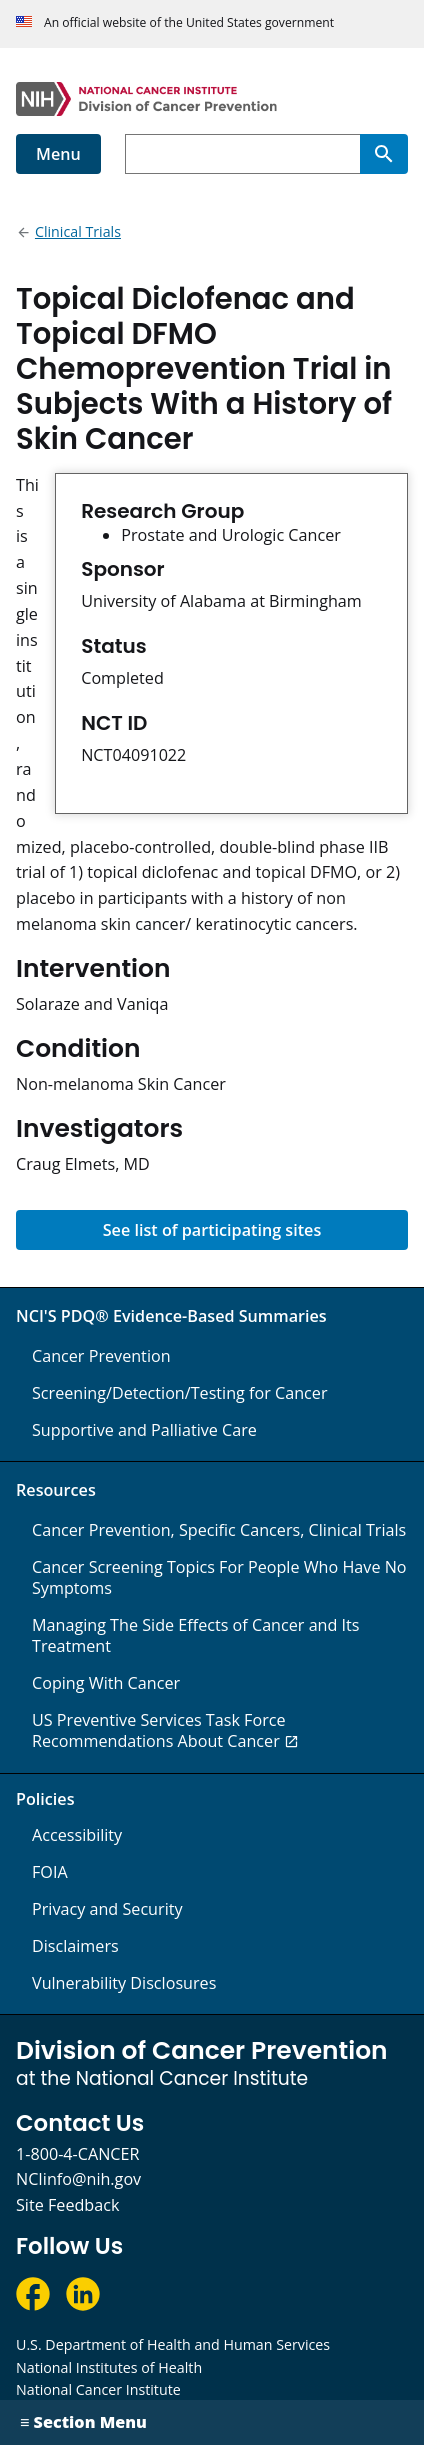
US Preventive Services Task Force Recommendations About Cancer (159, 1730)
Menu (58, 154)
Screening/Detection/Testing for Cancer (180, 1393)
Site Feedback (67, 2205)
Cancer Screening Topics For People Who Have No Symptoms (219, 1577)
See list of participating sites (212, 1230)
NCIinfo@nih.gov (78, 2179)
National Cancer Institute (98, 2389)
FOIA (50, 1872)
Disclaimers (75, 1946)
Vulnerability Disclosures (124, 1983)
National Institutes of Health (109, 2367)
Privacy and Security (107, 1909)
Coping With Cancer (106, 1683)
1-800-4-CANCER (77, 2154)
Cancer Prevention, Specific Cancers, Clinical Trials (219, 1530)
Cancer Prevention (101, 1356)
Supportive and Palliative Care (144, 1430)
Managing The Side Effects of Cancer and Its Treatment (196, 1635)
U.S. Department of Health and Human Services (173, 2344)
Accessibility (77, 1835)
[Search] (384, 154)
